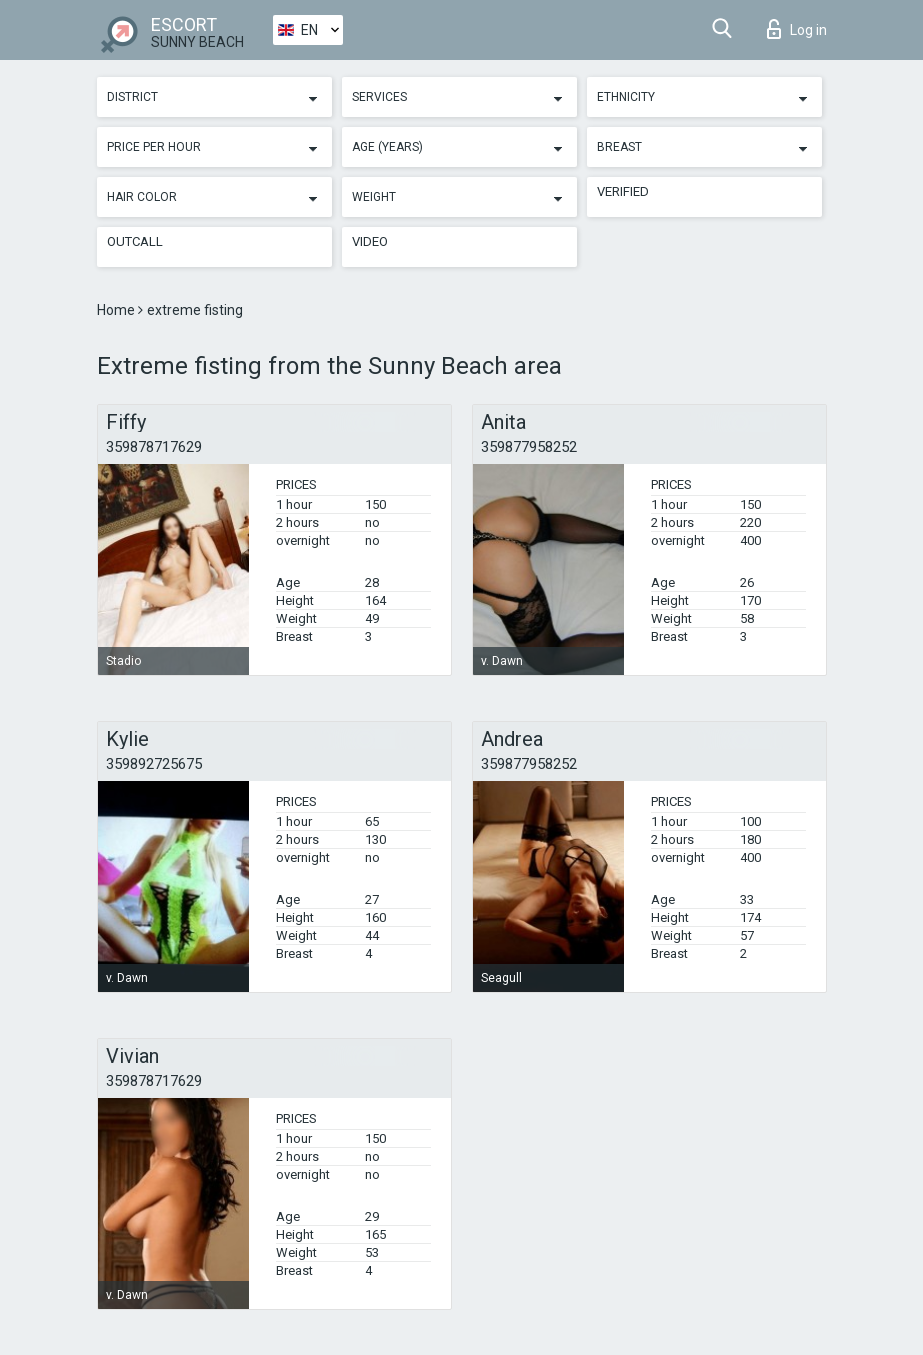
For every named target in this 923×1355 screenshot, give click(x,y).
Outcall (135, 241)
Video (370, 241)
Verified (623, 191)
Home (117, 310)
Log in (797, 29)
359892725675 (154, 764)
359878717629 (154, 447)
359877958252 (529, 447)
